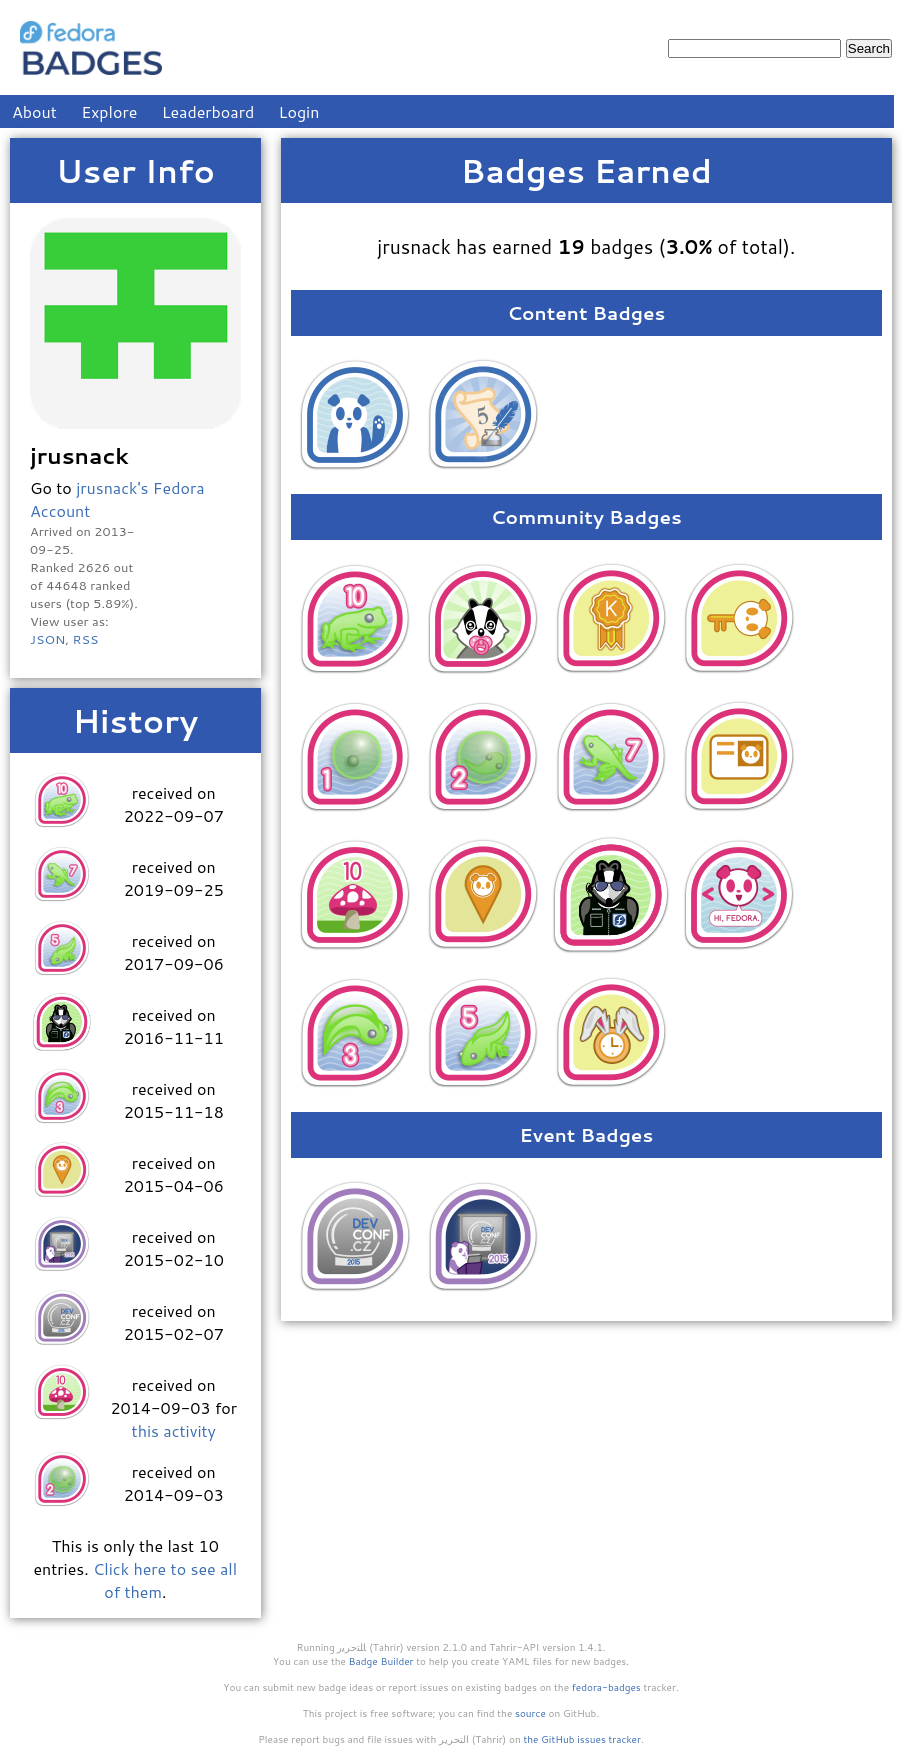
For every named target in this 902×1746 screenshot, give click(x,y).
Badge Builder (381, 1661)
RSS (85, 639)
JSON (47, 639)
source (530, 1713)
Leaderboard (208, 111)
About (34, 111)
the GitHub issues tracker (582, 1739)
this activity (174, 1430)
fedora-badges (606, 1687)
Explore (109, 111)
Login (299, 111)
